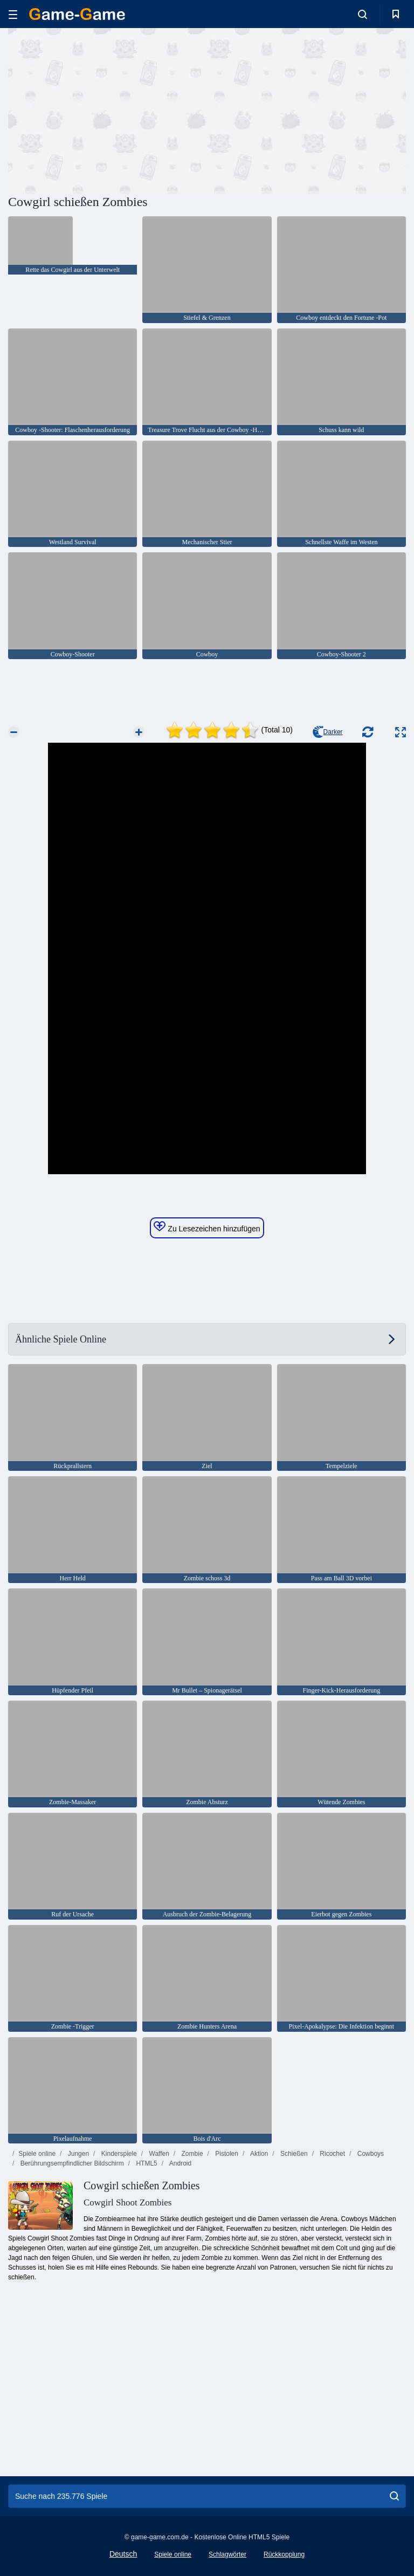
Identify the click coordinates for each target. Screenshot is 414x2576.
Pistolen (225, 2153)
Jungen (77, 2153)
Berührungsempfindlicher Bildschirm (70, 2163)
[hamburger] (13, 14)
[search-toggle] (362, 14)
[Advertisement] (107, 109)
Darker (328, 732)
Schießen (293, 2153)
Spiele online (37, 2153)
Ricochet (331, 2153)
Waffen (158, 2153)
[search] (394, 2496)
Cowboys (369, 2153)
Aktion (258, 2153)
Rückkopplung (284, 2554)
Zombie (191, 2153)
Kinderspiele (117, 2153)
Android (179, 2163)
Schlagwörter (227, 2554)
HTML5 (145, 2163)
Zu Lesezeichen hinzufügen (207, 1227)
